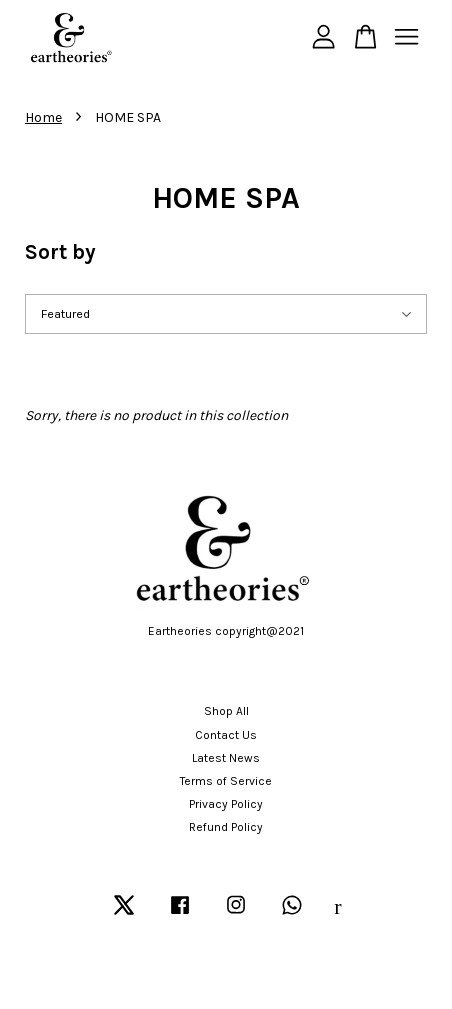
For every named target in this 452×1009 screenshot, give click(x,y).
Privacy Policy (226, 804)
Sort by (60, 252)
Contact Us (226, 735)
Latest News (226, 758)
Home (43, 117)
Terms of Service (226, 781)
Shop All (226, 711)
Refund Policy (226, 827)
